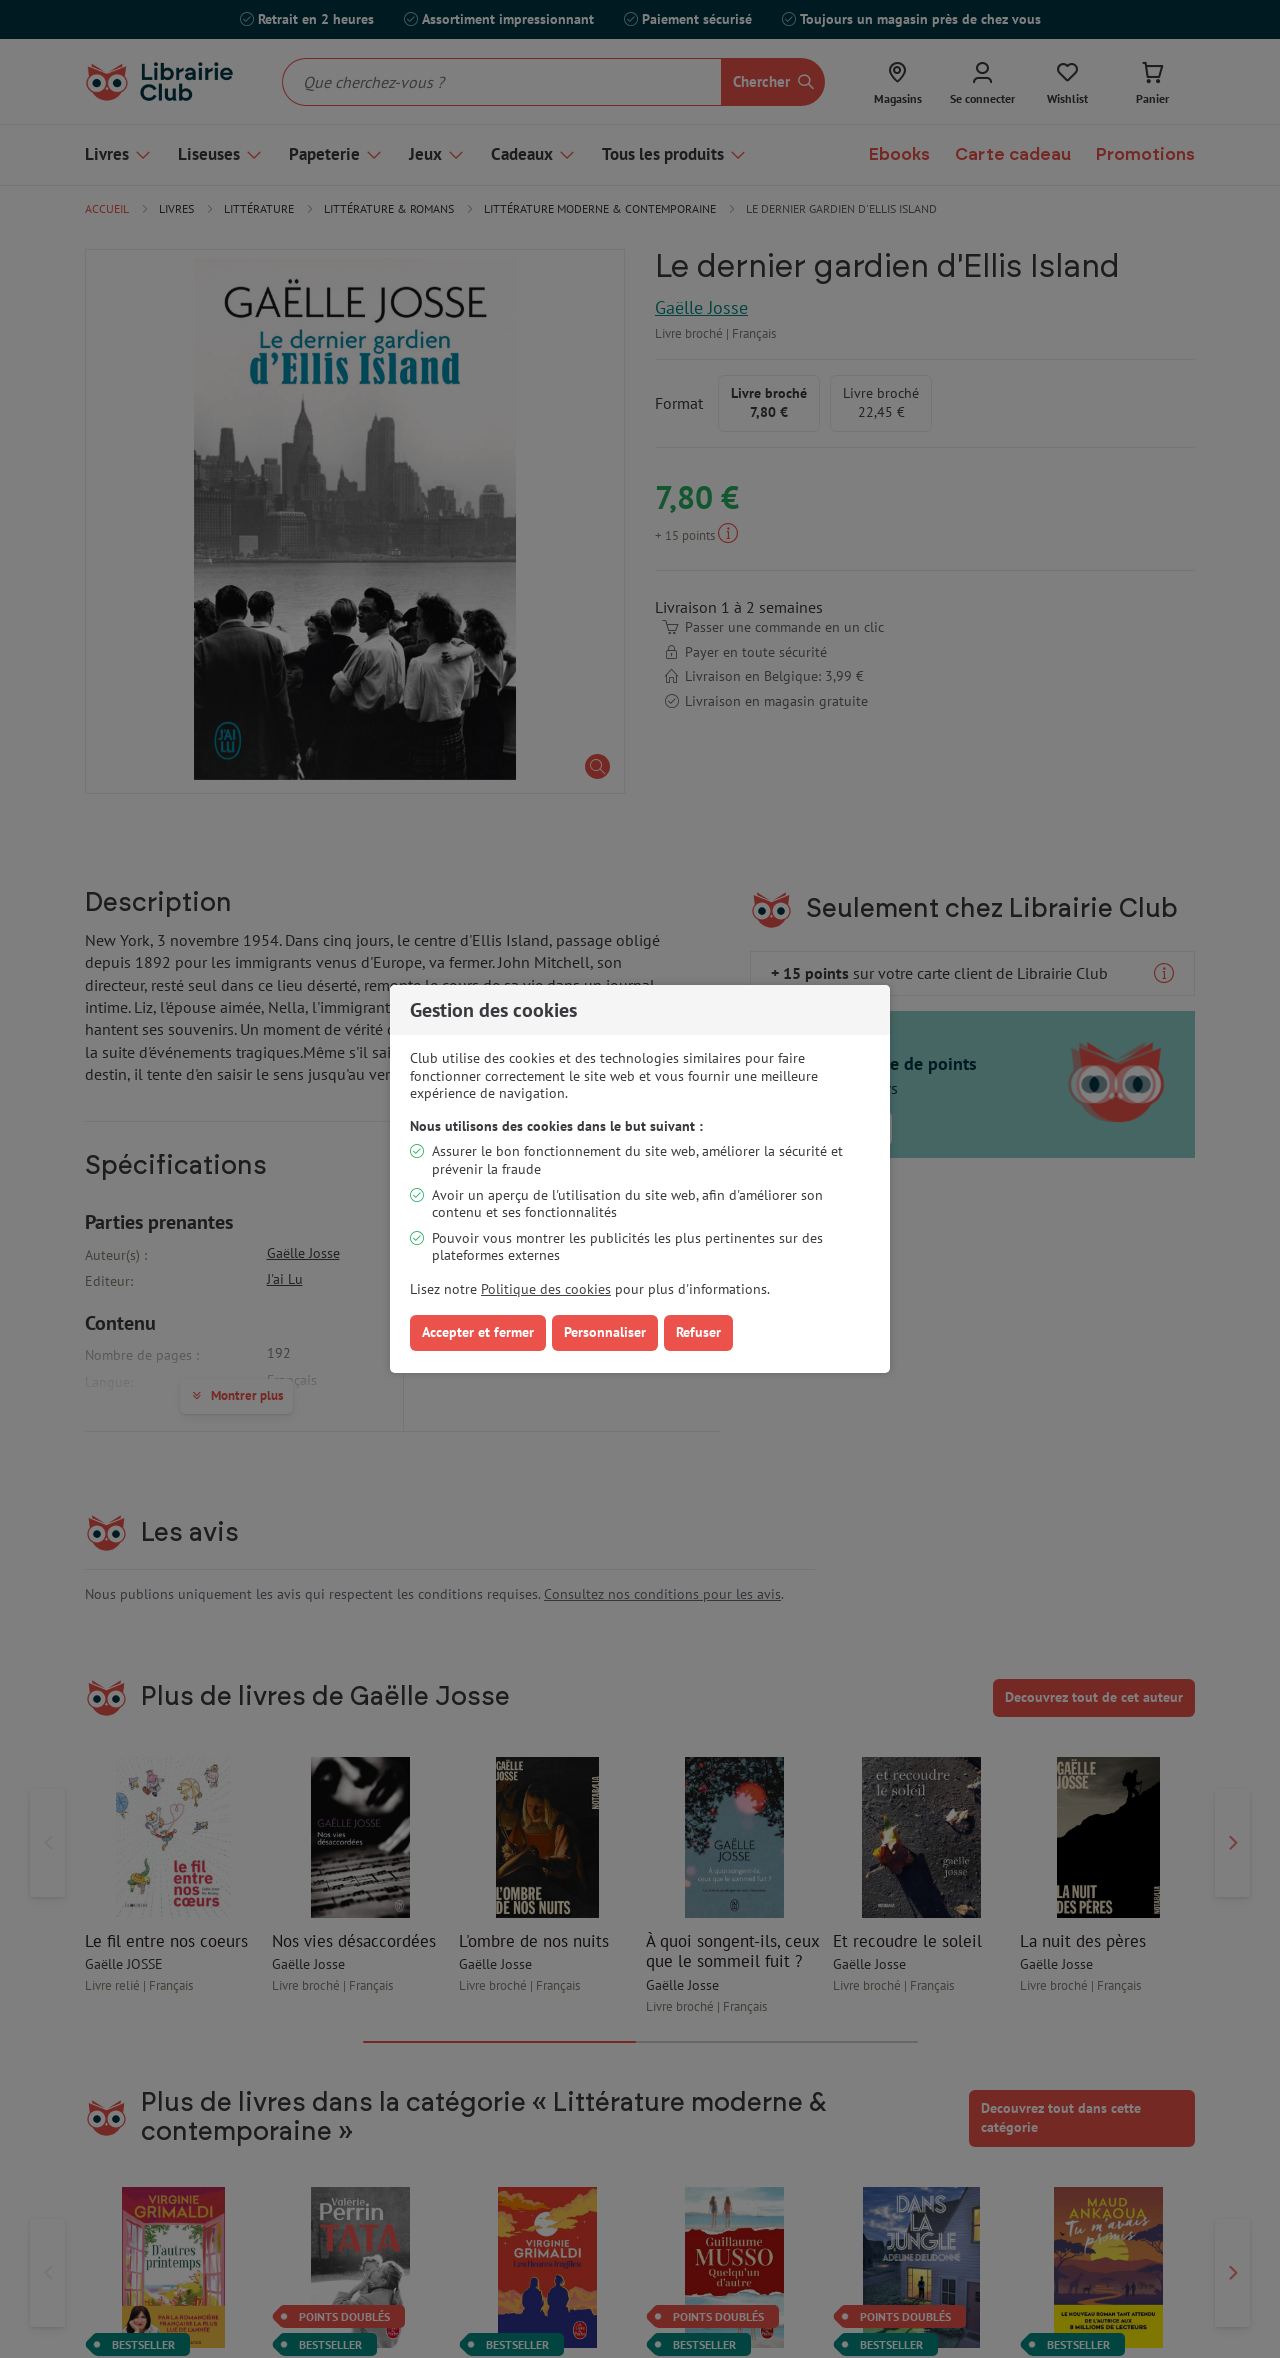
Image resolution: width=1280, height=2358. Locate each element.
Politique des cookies (546, 1289)
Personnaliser (605, 1332)
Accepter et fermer (478, 1332)
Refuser (698, 1332)
